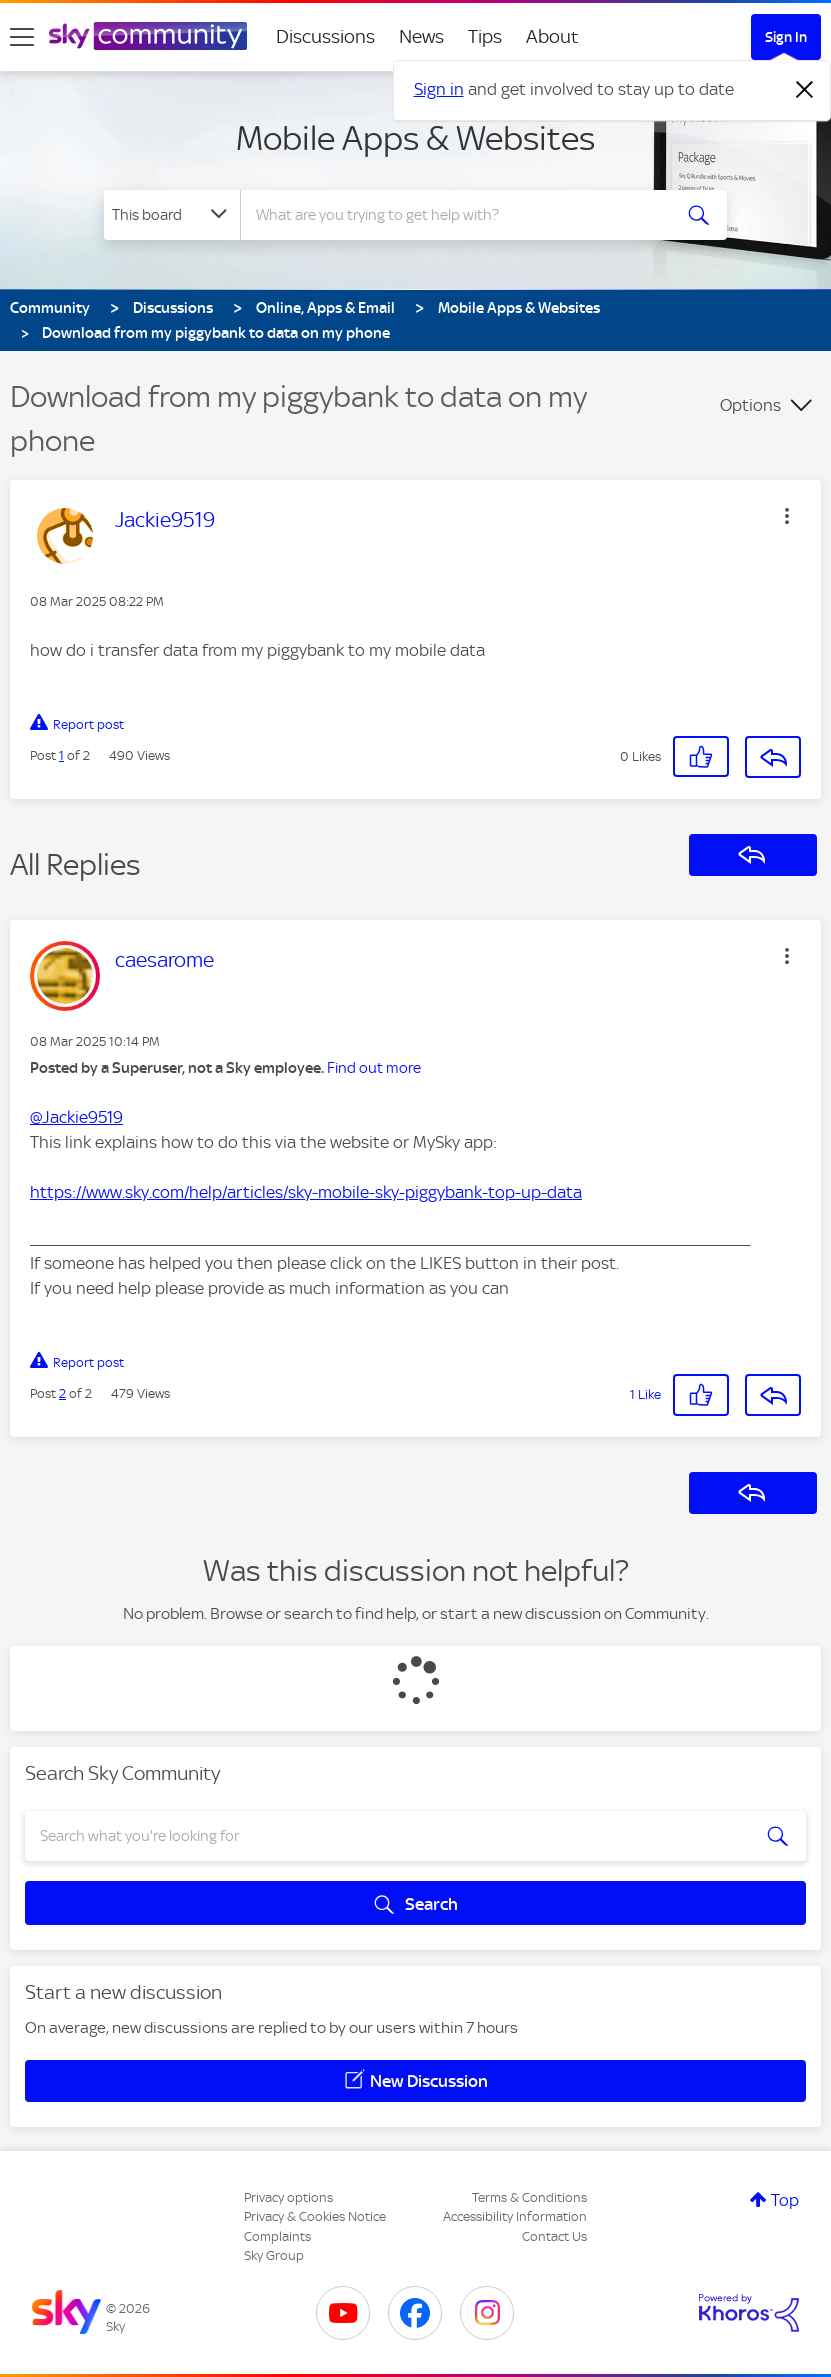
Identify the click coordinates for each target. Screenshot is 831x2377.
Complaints (277, 2236)
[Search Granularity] (172, 215)
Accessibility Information (515, 2216)
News (421, 36)
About (552, 36)
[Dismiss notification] (805, 90)
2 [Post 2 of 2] (62, 1393)
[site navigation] (22, 37)
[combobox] (460, 215)
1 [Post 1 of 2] (61, 755)
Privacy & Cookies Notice (315, 2216)
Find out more (374, 1068)
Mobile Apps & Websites (415, 138)
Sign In (786, 37)
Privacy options (288, 2197)
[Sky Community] (148, 36)
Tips (485, 36)
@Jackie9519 (76, 1117)
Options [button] (750, 405)
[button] (787, 516)
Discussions (325, 36)
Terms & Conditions (529, 2197)
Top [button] (785, 2200)
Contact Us (554, 2236)
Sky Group (274, 2255)
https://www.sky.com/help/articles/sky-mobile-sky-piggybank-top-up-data (306, 1192)
